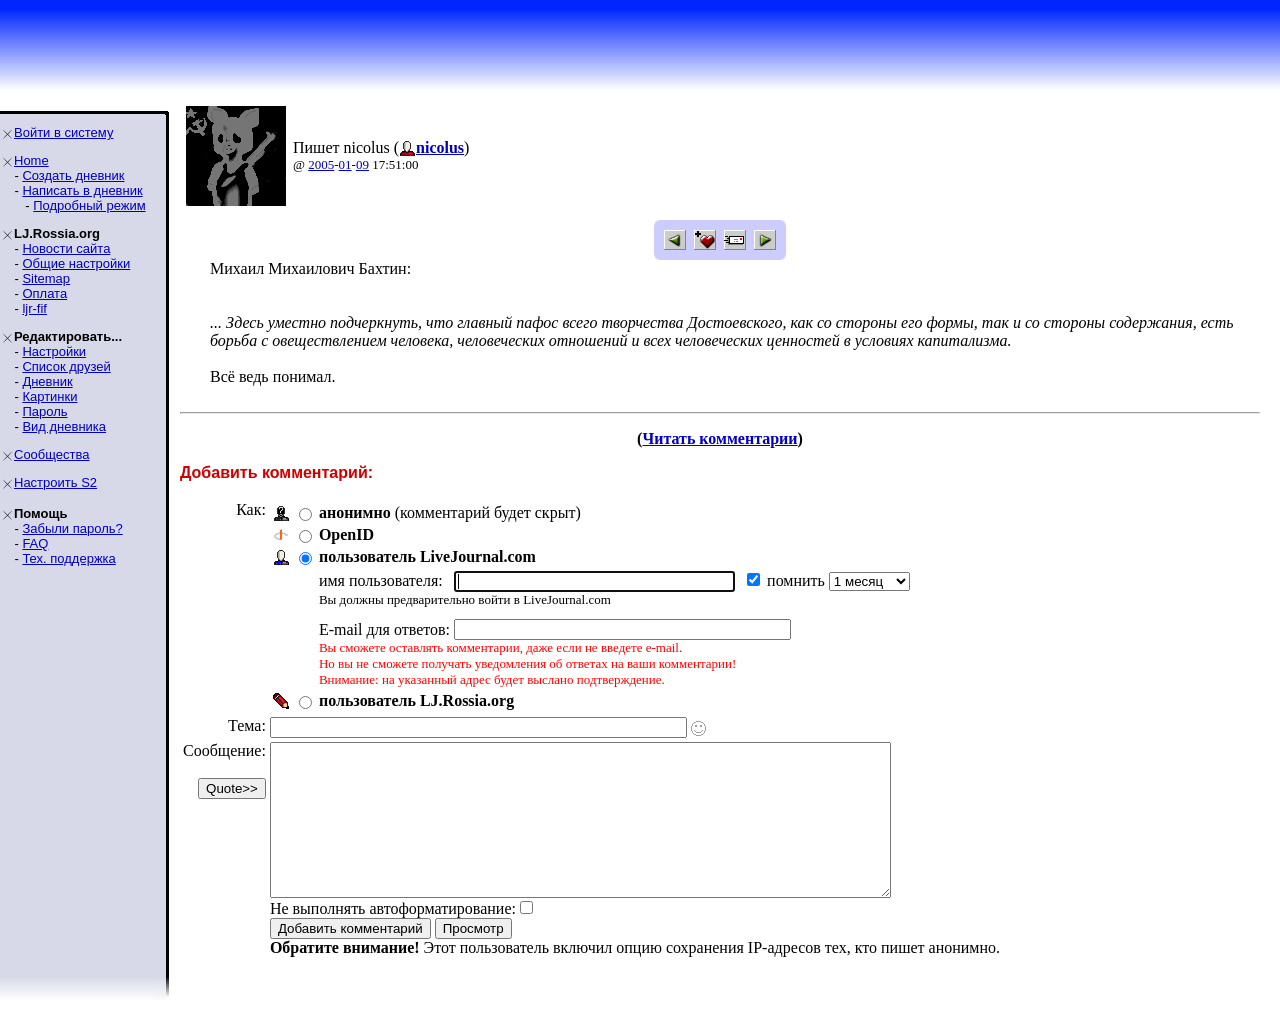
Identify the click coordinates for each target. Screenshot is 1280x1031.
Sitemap (46, 278)
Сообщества (52, 454)
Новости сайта (66, 248)
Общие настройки (76, 263)
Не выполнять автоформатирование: (393, 938)
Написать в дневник (82, 190)
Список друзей (66, 366)
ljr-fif (34, 308)
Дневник (47, 381)
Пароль (44, 411)
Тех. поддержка (68, 558)
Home (31, 160)
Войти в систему (63, 132)
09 (362, 164)
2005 (321, 164)
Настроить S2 (55, 482)
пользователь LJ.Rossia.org (416, 700)
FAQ (35, 543)
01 (345, 164)
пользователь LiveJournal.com (427, 556)
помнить (798, 580)
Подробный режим (89, 205)
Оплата (44, 293)
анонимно (355, 512)
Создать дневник (73, 175)
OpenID (346, 534)
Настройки (54, 351)
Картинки (49, 396)
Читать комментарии (719, 438)
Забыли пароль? (72, 528)
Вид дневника (64, 426)
